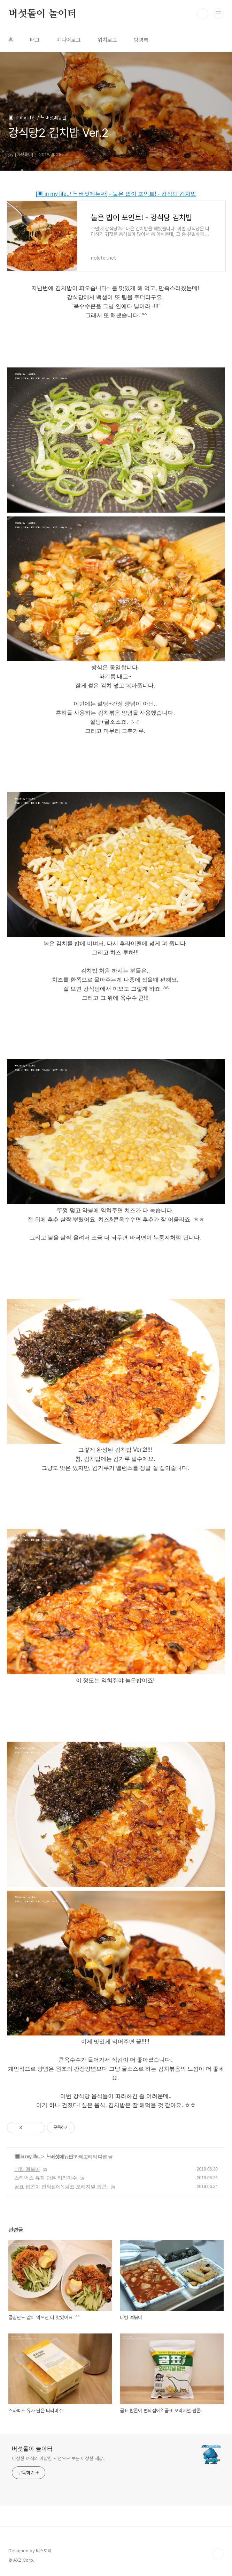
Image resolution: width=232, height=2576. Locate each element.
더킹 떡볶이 (27, 2169)
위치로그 (107, 40)
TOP (218, 2553)
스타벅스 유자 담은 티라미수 (45, 2178)
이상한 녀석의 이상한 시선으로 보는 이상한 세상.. (59, 2458)
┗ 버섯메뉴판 (59, 2156)
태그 (35, 40)
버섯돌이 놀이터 (42, 14)
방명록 (141, 40)
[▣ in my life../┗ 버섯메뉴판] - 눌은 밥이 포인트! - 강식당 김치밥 (116, 194)
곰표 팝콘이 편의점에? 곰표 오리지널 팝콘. (61, 2186)
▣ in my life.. (27, 2156)
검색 (203, 14)
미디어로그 (68, 40)
